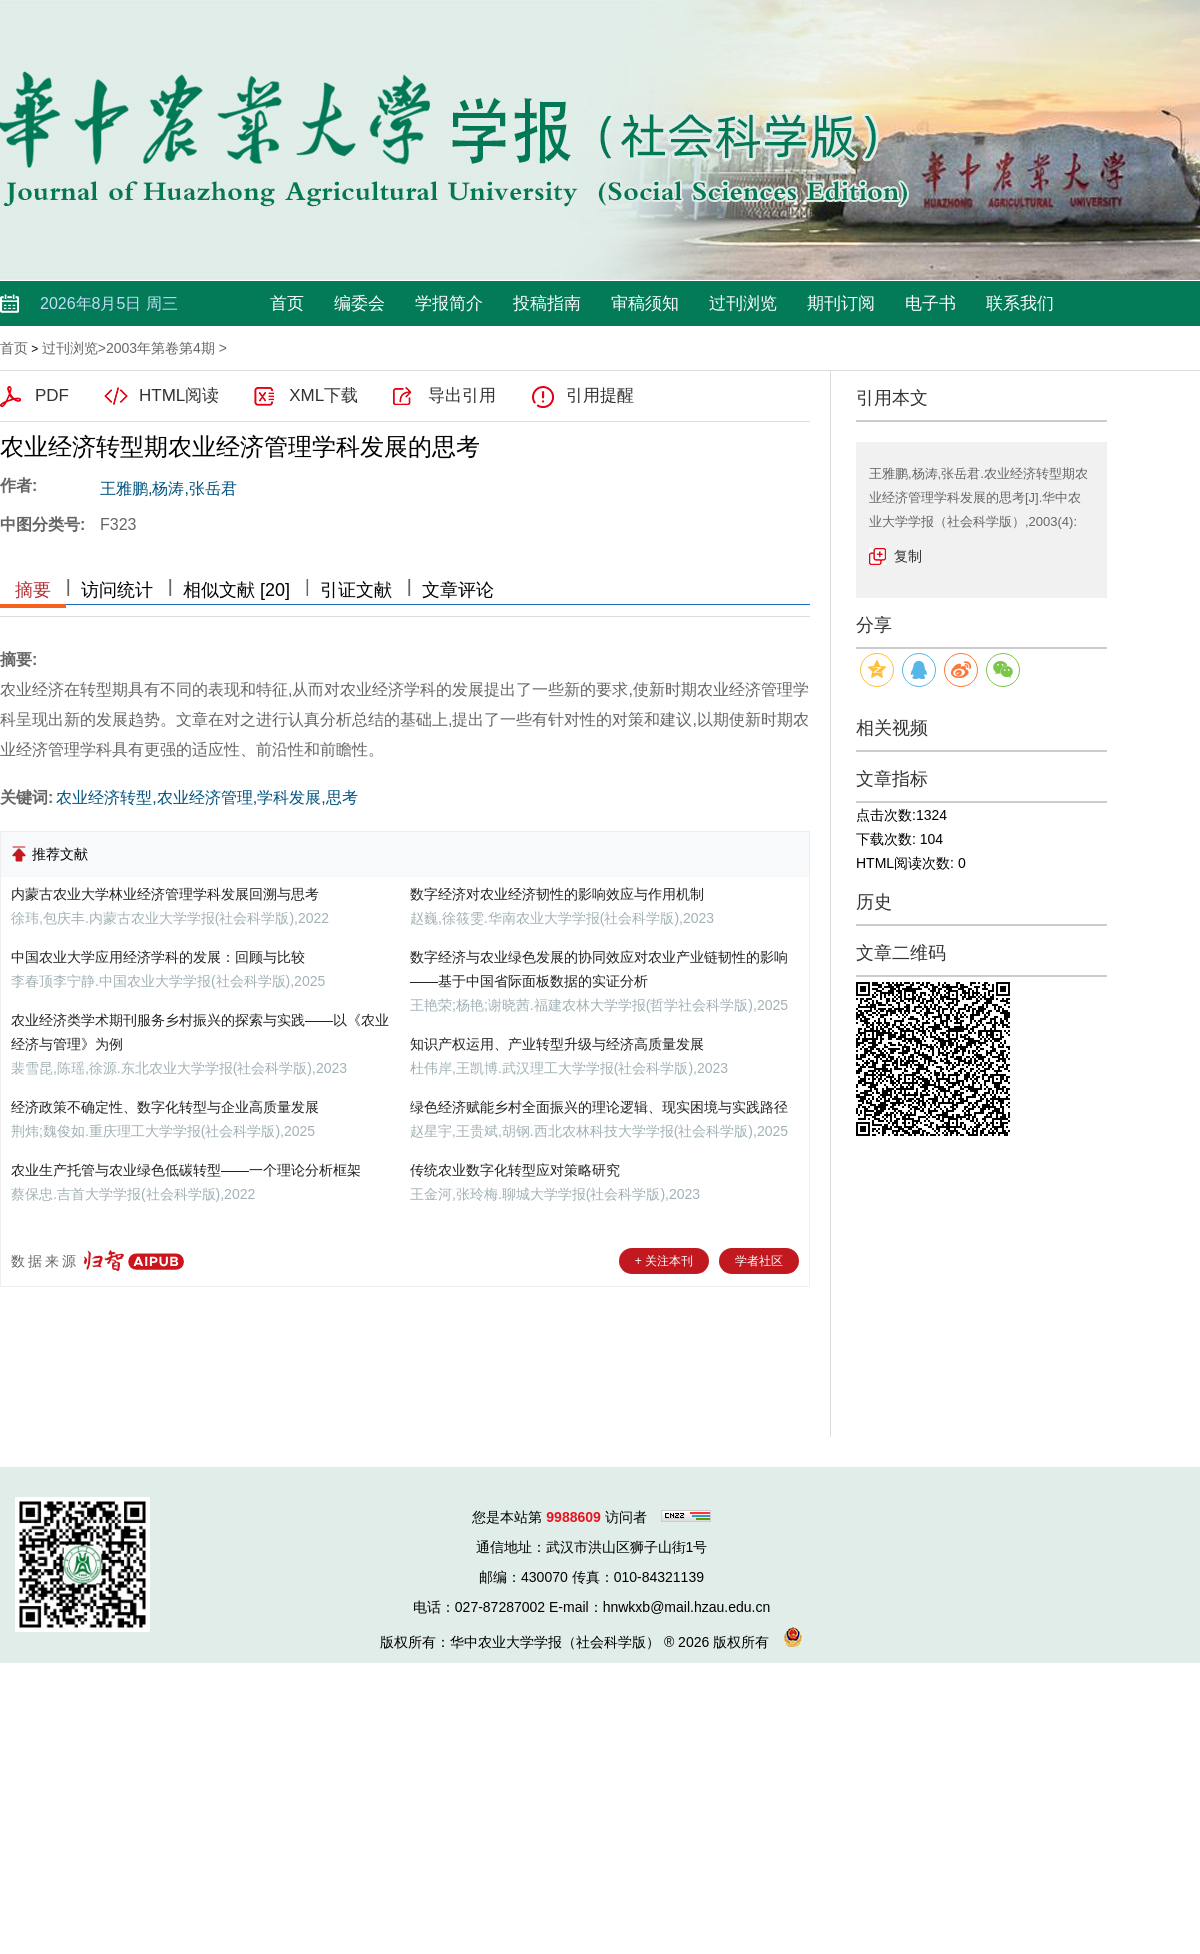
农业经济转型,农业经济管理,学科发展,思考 (206, 797)
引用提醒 (600, 395)
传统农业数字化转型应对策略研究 (515, 1170)
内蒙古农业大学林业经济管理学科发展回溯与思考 (165, 894)
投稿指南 (547, 303)
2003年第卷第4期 (160, 348)
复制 (908, 556)
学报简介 (449, 303)
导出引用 (462, 395)
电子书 (930, 303)
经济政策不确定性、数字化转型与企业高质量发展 (165, 1107)
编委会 (359, 303)
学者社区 (759, 1261)
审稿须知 (645, 303)
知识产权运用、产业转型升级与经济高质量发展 (557, 1044)
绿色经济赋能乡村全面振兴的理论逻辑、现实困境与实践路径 (599, 1107)
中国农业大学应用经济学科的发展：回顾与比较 (158, 957)
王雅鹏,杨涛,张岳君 (168, 488)
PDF (52, 395)
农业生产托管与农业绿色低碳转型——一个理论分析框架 (186, 1170)
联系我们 (1020, 303)
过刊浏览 (743, 303)
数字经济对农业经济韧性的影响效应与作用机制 (557, 894)
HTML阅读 (179, 395)
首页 (287, 303)
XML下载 (323, 395)
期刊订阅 (841, 303)
